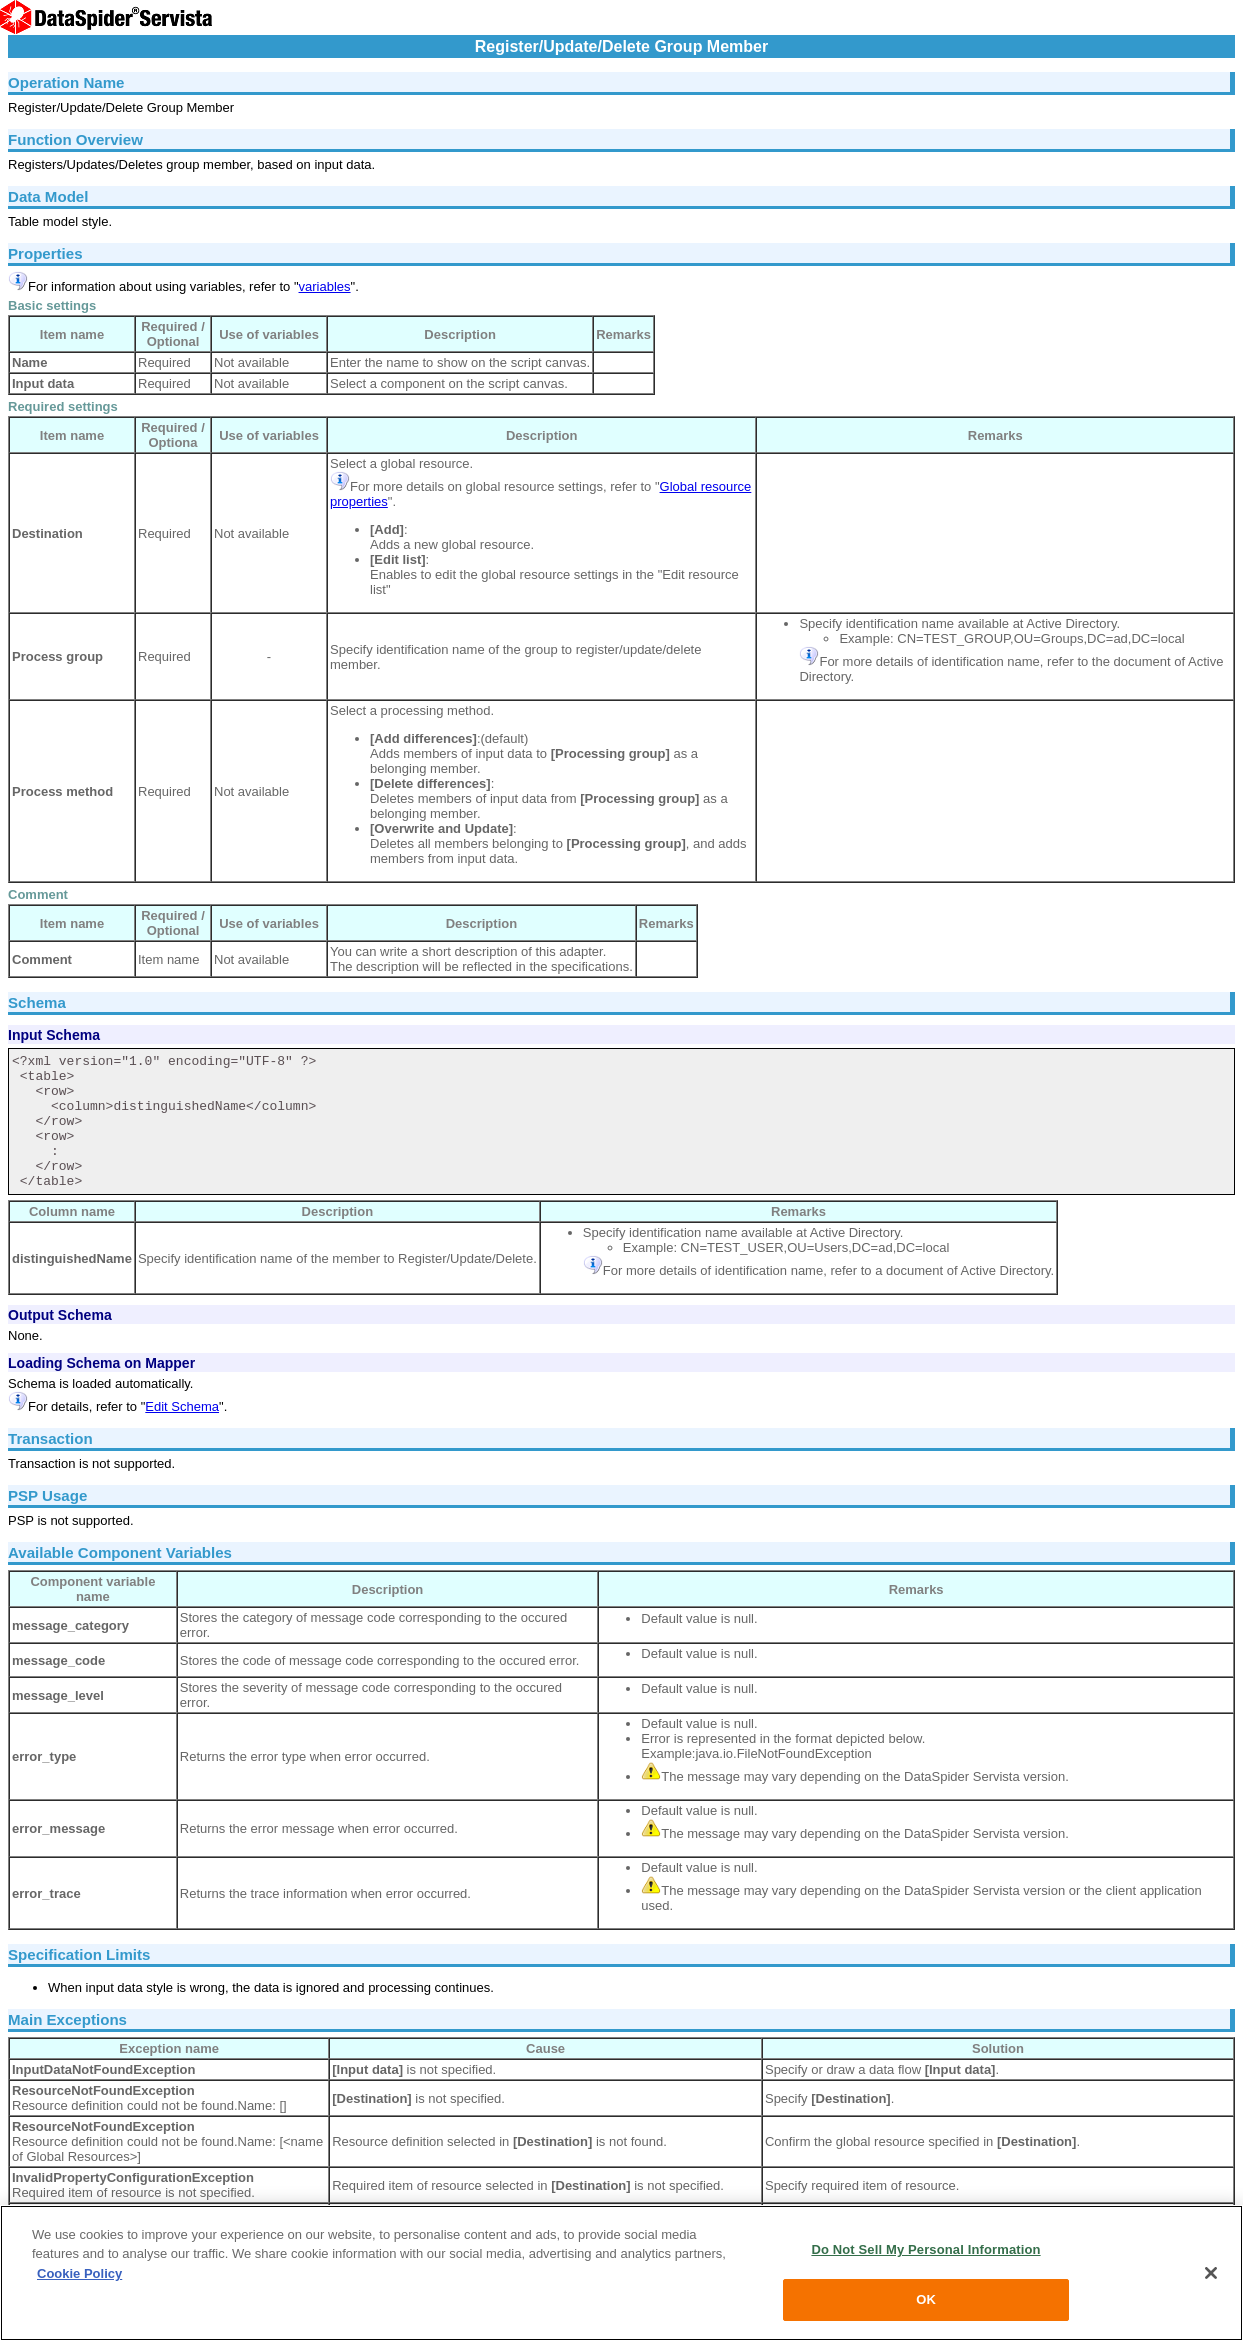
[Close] (1211, 2273)
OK (926, 2299)
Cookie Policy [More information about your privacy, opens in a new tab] (79, 2273)
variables (325, 286)
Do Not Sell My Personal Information (925, 2249)
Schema (37, 1002)
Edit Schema (182, 1406)
